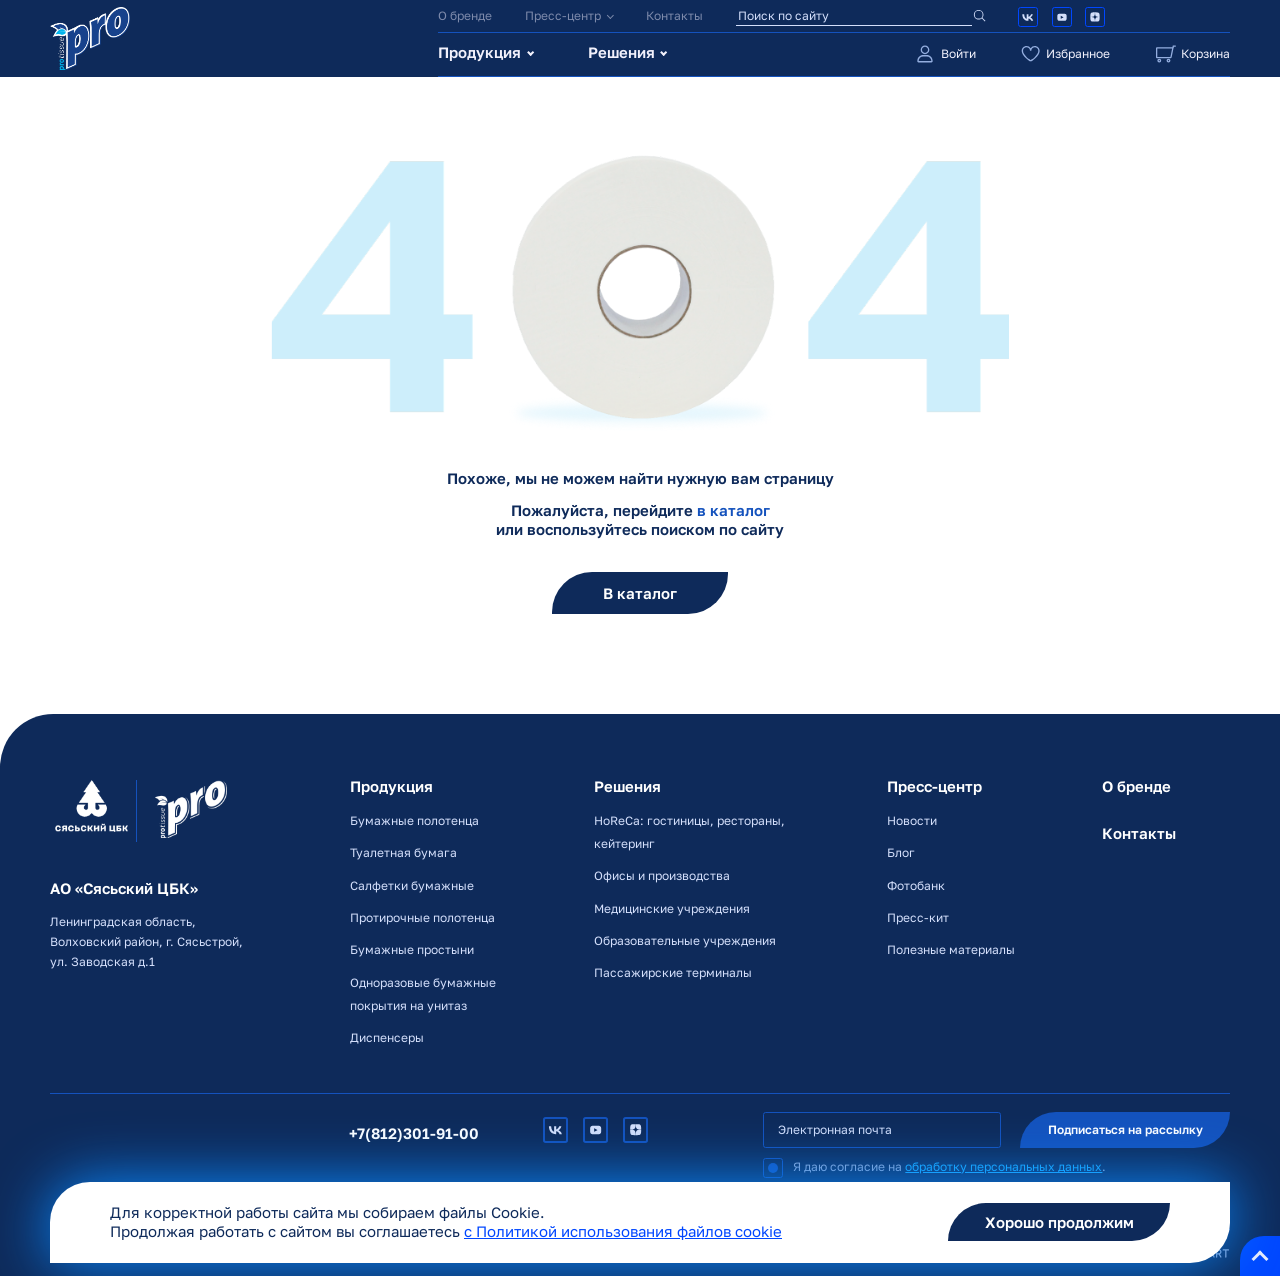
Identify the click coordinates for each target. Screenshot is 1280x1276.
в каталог (733, 510)
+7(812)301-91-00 (414, 1133)
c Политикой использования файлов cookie (623, 1231)
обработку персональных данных (1003, 1166)
